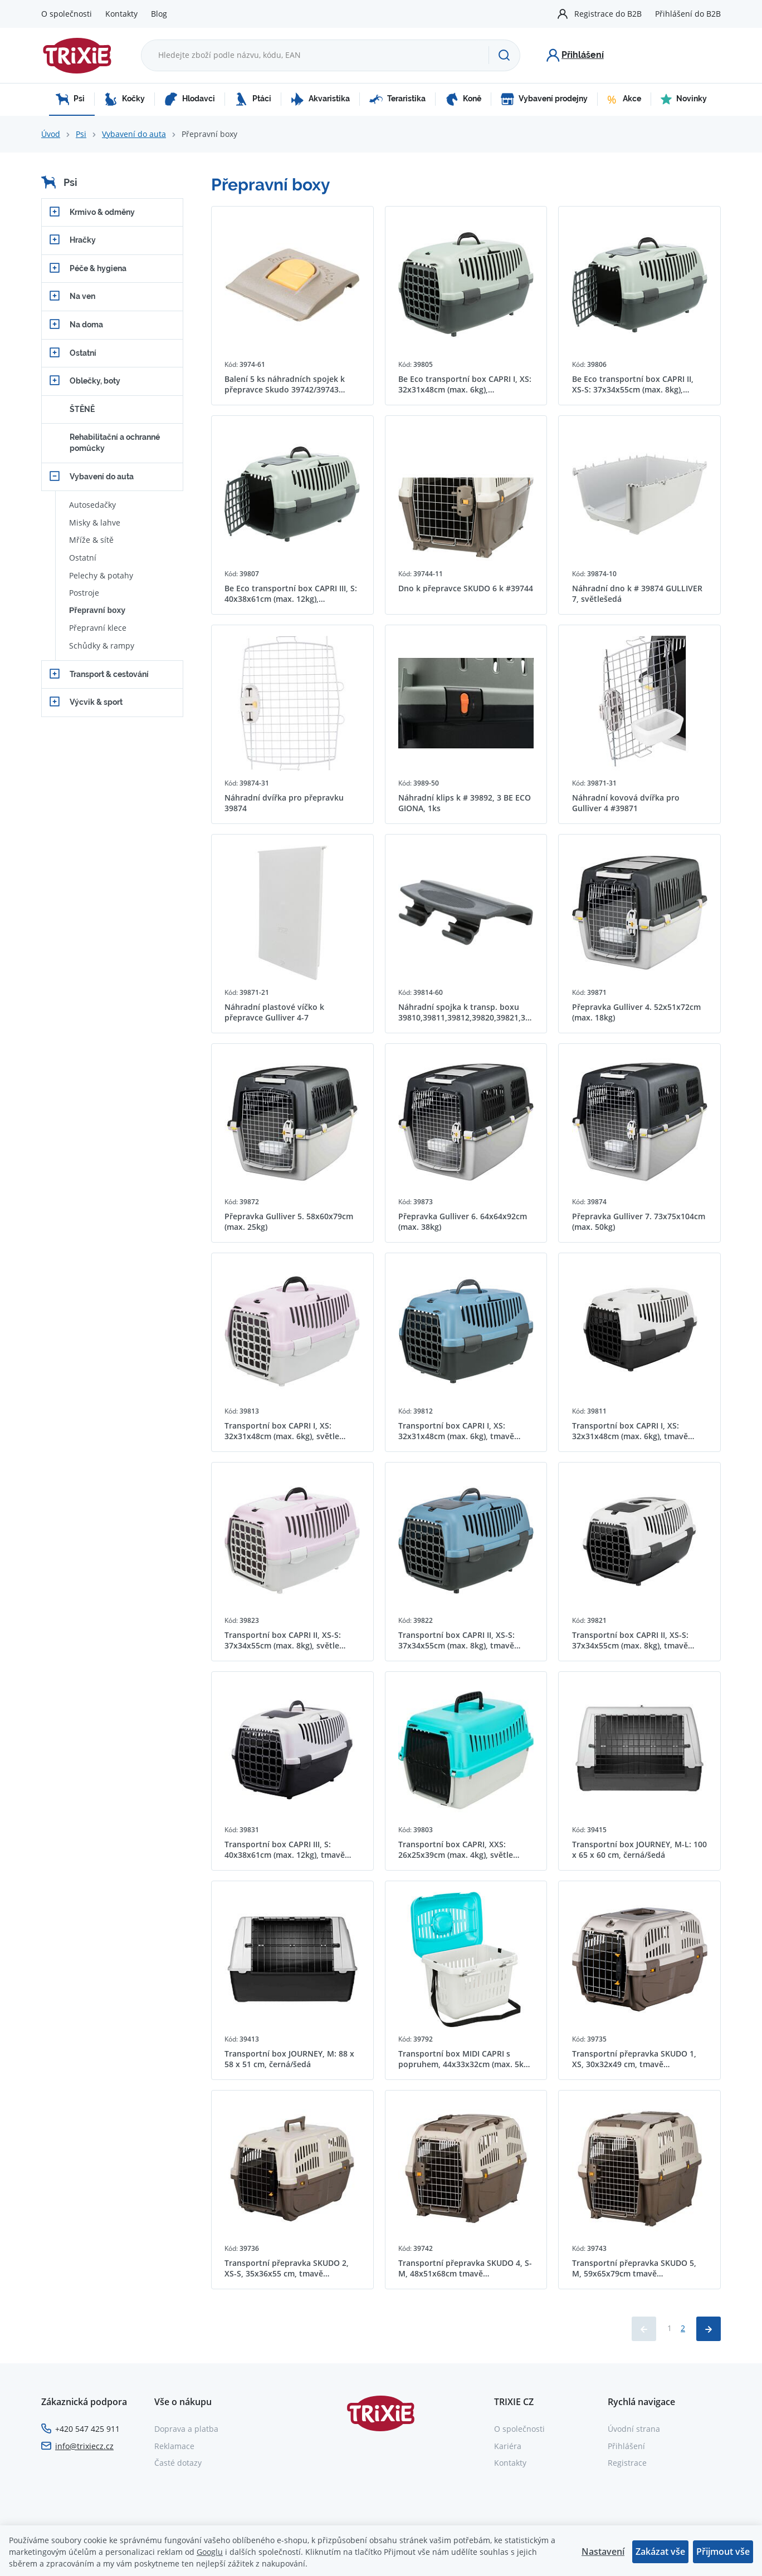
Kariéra (507, 2446)
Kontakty (121, 13)
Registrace (627, 2462)
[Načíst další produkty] (708, 2329)
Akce (624, 99)
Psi (70, 99)
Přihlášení (626, 2446)
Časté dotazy (178, 2462)
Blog (159, 13)
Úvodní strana (634, 2428)
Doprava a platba (186, 2428)
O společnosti (66, 13)
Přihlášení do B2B (688, 13)
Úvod (50, 134)
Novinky (684, 99)
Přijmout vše (723, 2551)
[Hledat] (504, 55)
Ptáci (253, 99)
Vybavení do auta (134, 134)
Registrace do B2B (608, 13)
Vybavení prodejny (544, 99)
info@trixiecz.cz (84, 2446)
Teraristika (397, 99)
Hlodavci (189, 99)
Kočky (124, 99)
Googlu (210, 2551)
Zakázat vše (660, 2551)
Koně (463, 99)
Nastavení (603, 2551)
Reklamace (174, 2446)
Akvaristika (320, 99)
